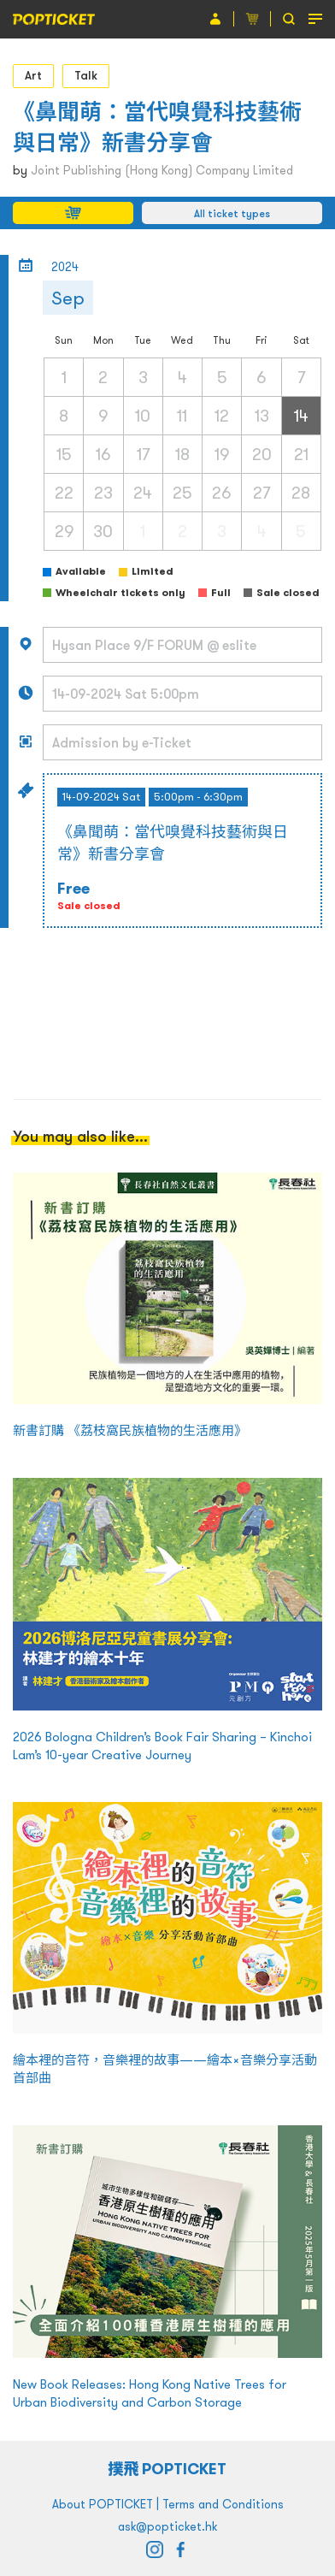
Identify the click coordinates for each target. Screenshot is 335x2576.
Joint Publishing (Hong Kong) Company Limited (162, 170)
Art (33, 75)
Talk (85, 75)
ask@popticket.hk (167, 2526)
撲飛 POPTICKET (168, 2469)
